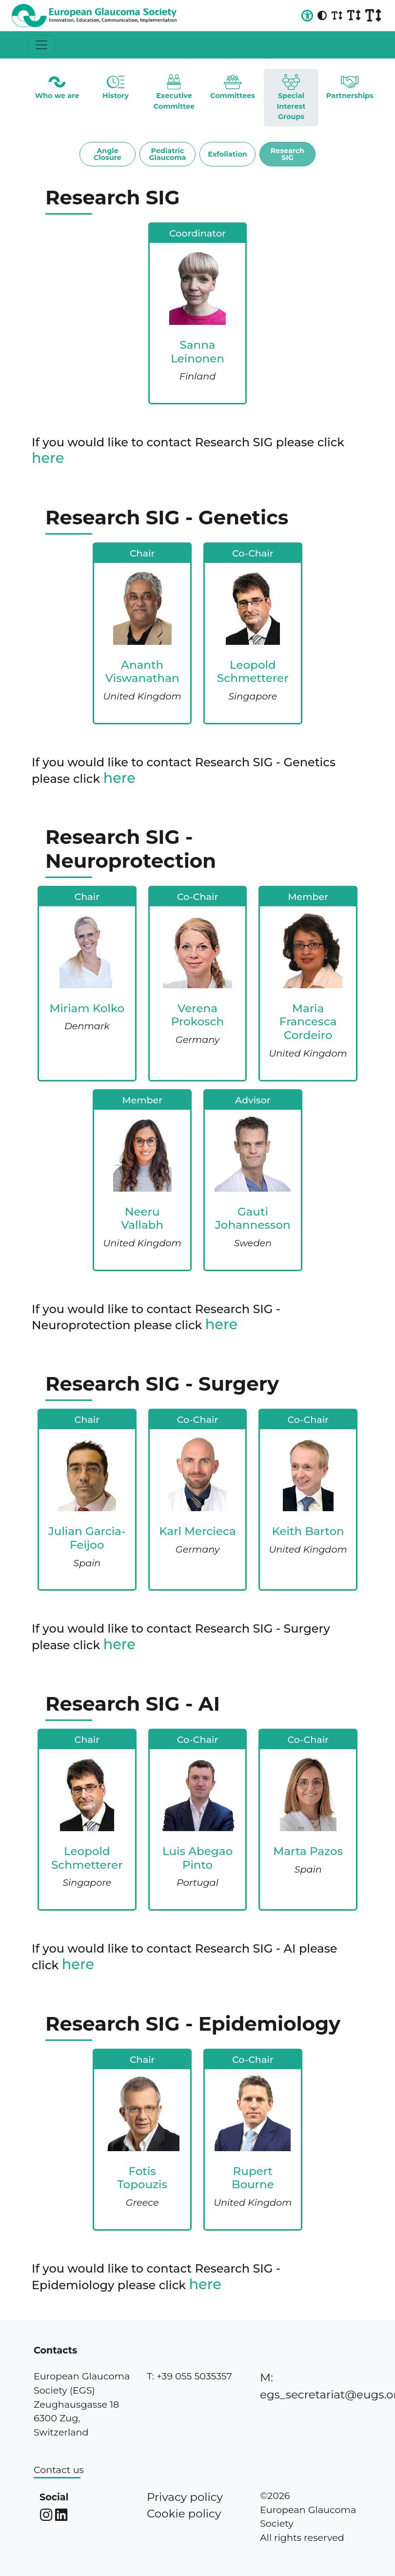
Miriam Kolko (86, 1008)
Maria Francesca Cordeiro (308, 1021)
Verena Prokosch (197, 1015)
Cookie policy (184, 2513)
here (48, 457)
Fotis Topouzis (142, 2178)
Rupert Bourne (253, 2178)
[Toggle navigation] (41, 45)
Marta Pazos (308, 1851)
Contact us (59, 2470)
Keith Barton (308, 1531)
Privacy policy (185, 2497)
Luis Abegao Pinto (197, 1858)
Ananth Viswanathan (142, 671)
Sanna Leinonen (197, 351)
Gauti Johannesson (253, 1218)
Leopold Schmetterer (253, 671)
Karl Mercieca (197, 1531)
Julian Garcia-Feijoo (87, 1538)
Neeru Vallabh (142, 1218)
